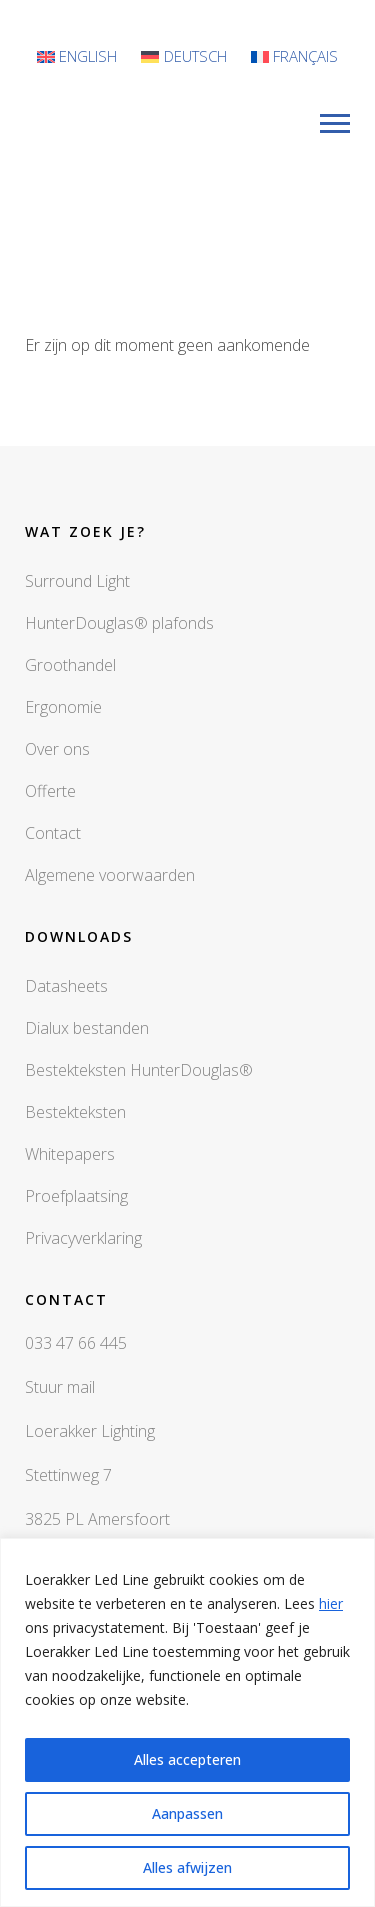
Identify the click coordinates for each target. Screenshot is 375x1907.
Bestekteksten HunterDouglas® (139, 1070)
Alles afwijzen (187, 1867)
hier (331, 1603)
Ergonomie (63, 707)
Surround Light (77, 581)
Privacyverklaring (83, 1238)
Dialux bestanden (87, 1028)
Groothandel (70, 665)
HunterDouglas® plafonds (119, 623)
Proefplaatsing (76, 1196)
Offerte (50, 791)
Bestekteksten (75, 1112)
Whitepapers (70, 1154)
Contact (53, 833)
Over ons (57, 749)
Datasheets (66, 986)
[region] (187, 1722)
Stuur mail (60, 1387)
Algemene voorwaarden (110, 875)
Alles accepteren (187, 1759)
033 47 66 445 (76, 1343)
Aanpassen (187, 1813)
